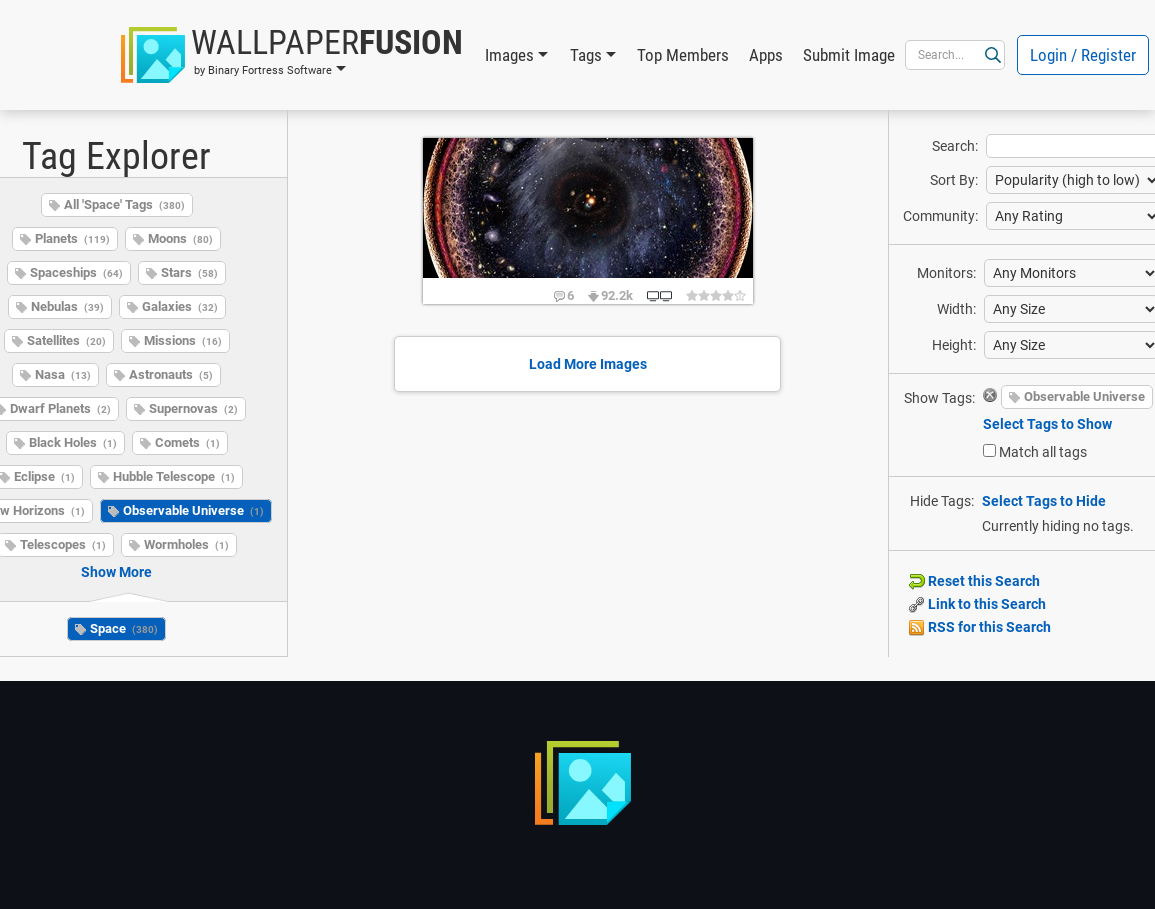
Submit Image (849, 55)
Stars (189, 272)
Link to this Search (977, 604)
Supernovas (193, 408)
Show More (116, 572)
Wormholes (186, 544)
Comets (187, 442)
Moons (180, 238)
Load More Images (588, 364)
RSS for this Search (980, 627)
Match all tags (1043, 452)
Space (124, 628)
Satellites (66, 340)
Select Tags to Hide (1044, 501)
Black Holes (73, 442)
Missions (183, 340)
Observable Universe (193, 510)
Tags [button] (586, 55)
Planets (72, 238)
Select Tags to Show (1047, 424)
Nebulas (67, 306)
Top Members (683, 55)
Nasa (63, 374)
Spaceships (76, 272)
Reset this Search (974, 581)
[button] (292, 55)
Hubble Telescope (174, 476)
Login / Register (1083, 55)
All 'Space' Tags (124, 204)
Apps (766, 55)
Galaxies (180, 306)
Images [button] (509, 55)
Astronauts (171, 374)
